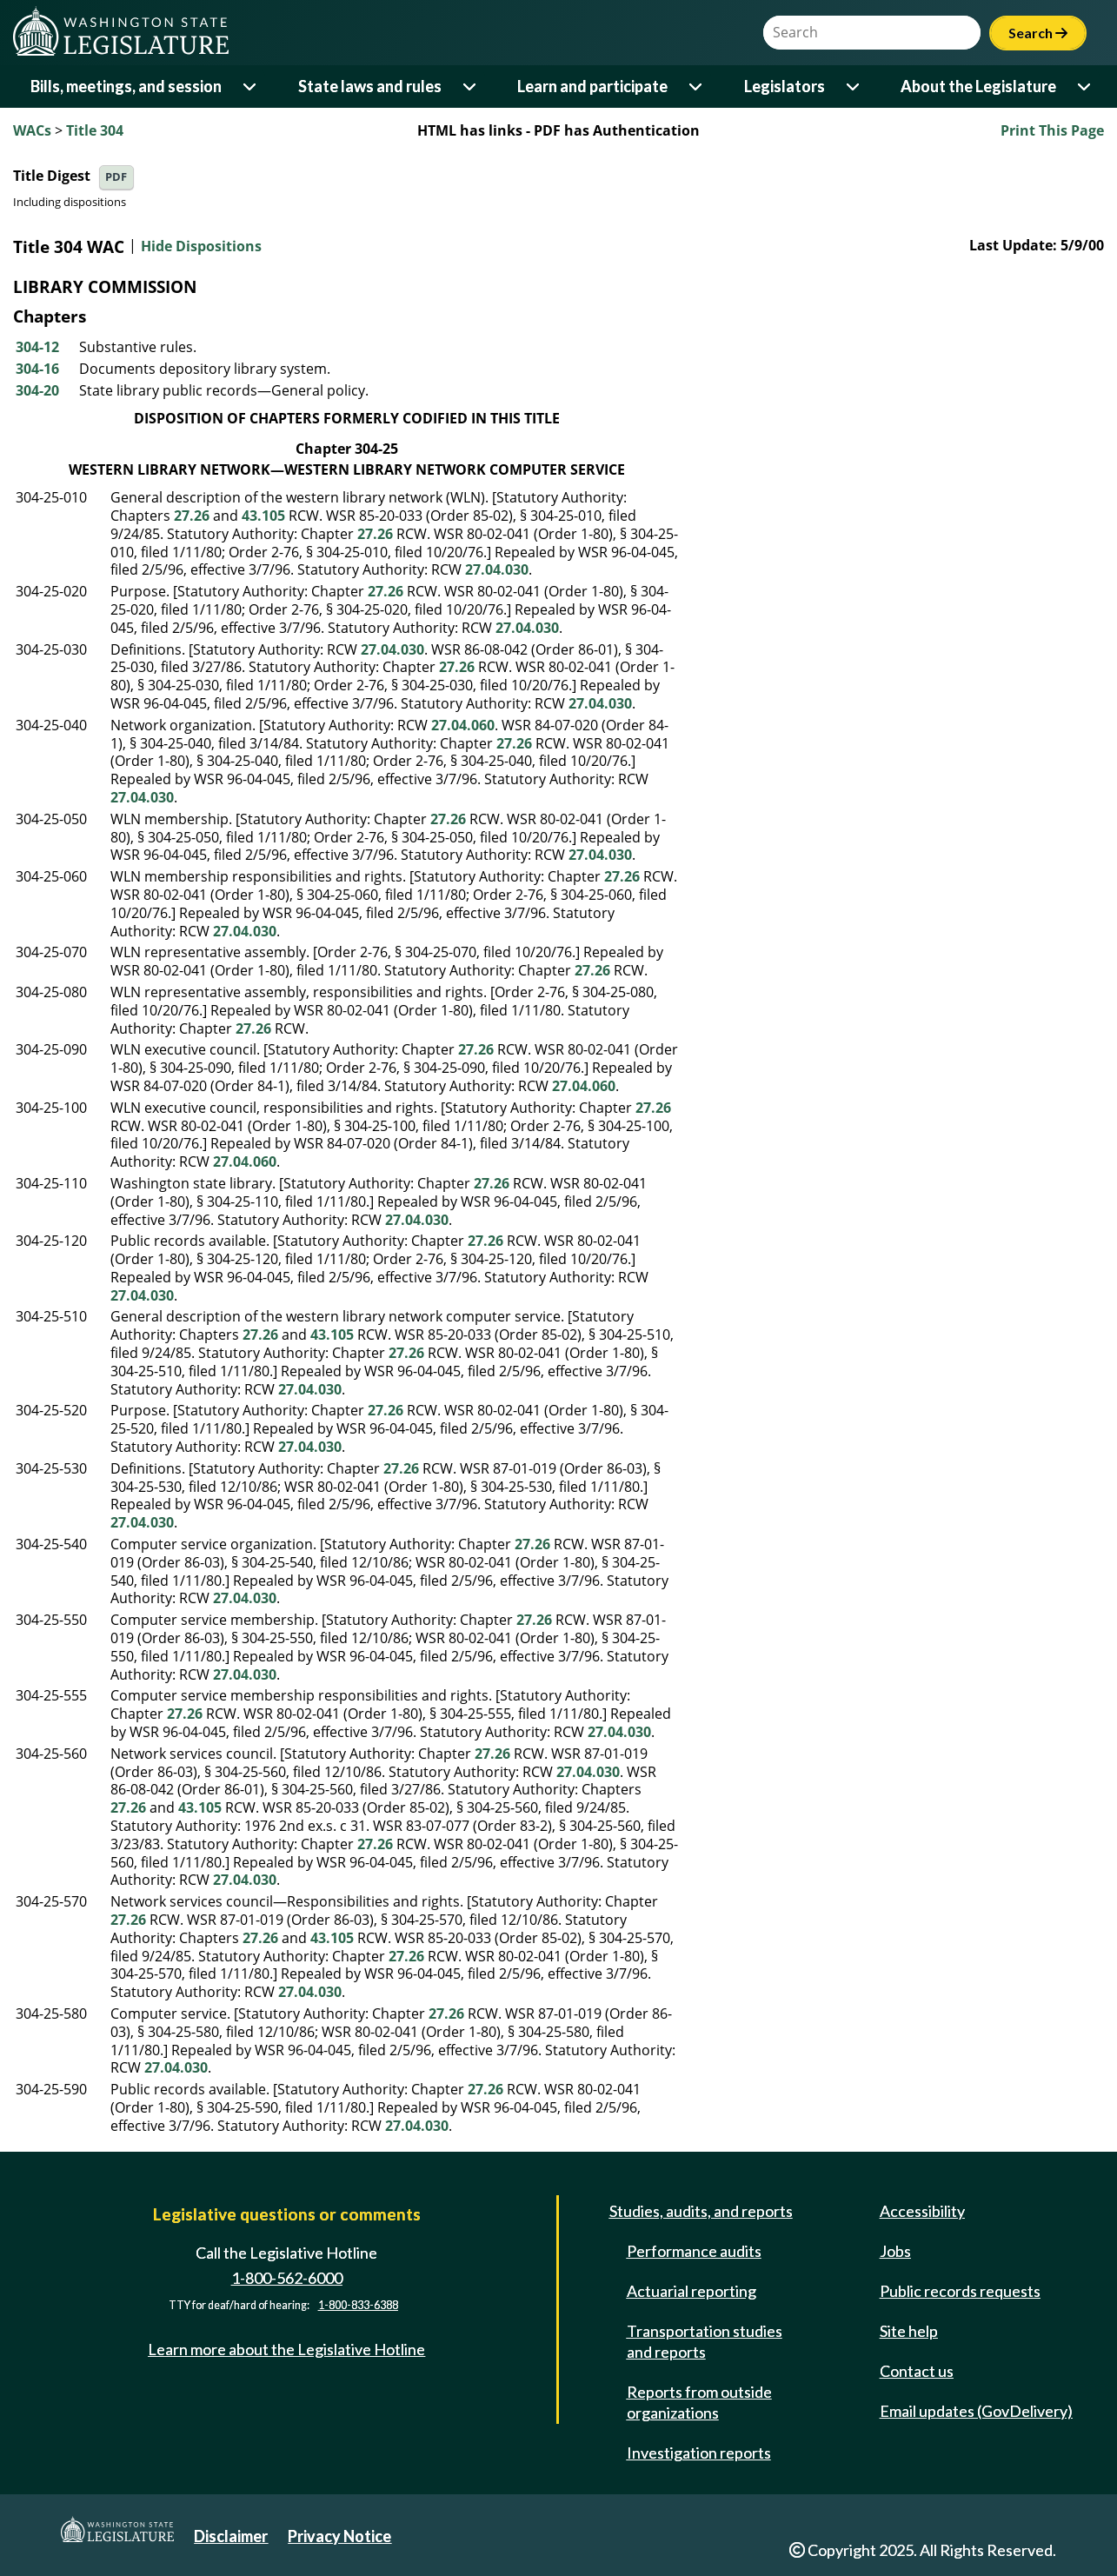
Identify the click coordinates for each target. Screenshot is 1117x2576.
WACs (32, 130)
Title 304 (94, 130)
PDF (116, 177)
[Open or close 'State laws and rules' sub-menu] (470, 86)
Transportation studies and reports (704, 2341)
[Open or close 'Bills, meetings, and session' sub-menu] (250, 86)
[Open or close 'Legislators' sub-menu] (854, 86)
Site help (909, 2330)
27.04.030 (497, 569)
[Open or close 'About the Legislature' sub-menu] (1085, 86)
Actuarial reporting (691, 2290)
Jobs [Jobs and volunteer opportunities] (895, 2250)
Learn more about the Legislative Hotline (286, 2349)
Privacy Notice (339, 2536)
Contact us (917, 2370)
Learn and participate (592, 86)
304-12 (37, 346)
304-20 (37, 390)
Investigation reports (699, 2452)
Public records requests (960, 2290)
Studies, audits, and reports (701, 2210)
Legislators (784, 86)
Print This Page (1052, 130)
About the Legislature (978, 86)
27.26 (191, 515)
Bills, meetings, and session (126, 86)
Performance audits (694, 2250)
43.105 (263, 515)
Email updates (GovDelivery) (976, 2410)
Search (1037, 32)
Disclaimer (231, 2536)
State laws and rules (370, 86)
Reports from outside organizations (699, 2402)
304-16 (37, 368)
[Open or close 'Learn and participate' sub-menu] (696, 86)
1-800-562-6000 (286, 2277)
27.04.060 (463, 725)
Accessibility (922, 2210)
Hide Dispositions (201, 246)
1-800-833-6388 (358, 2306)
